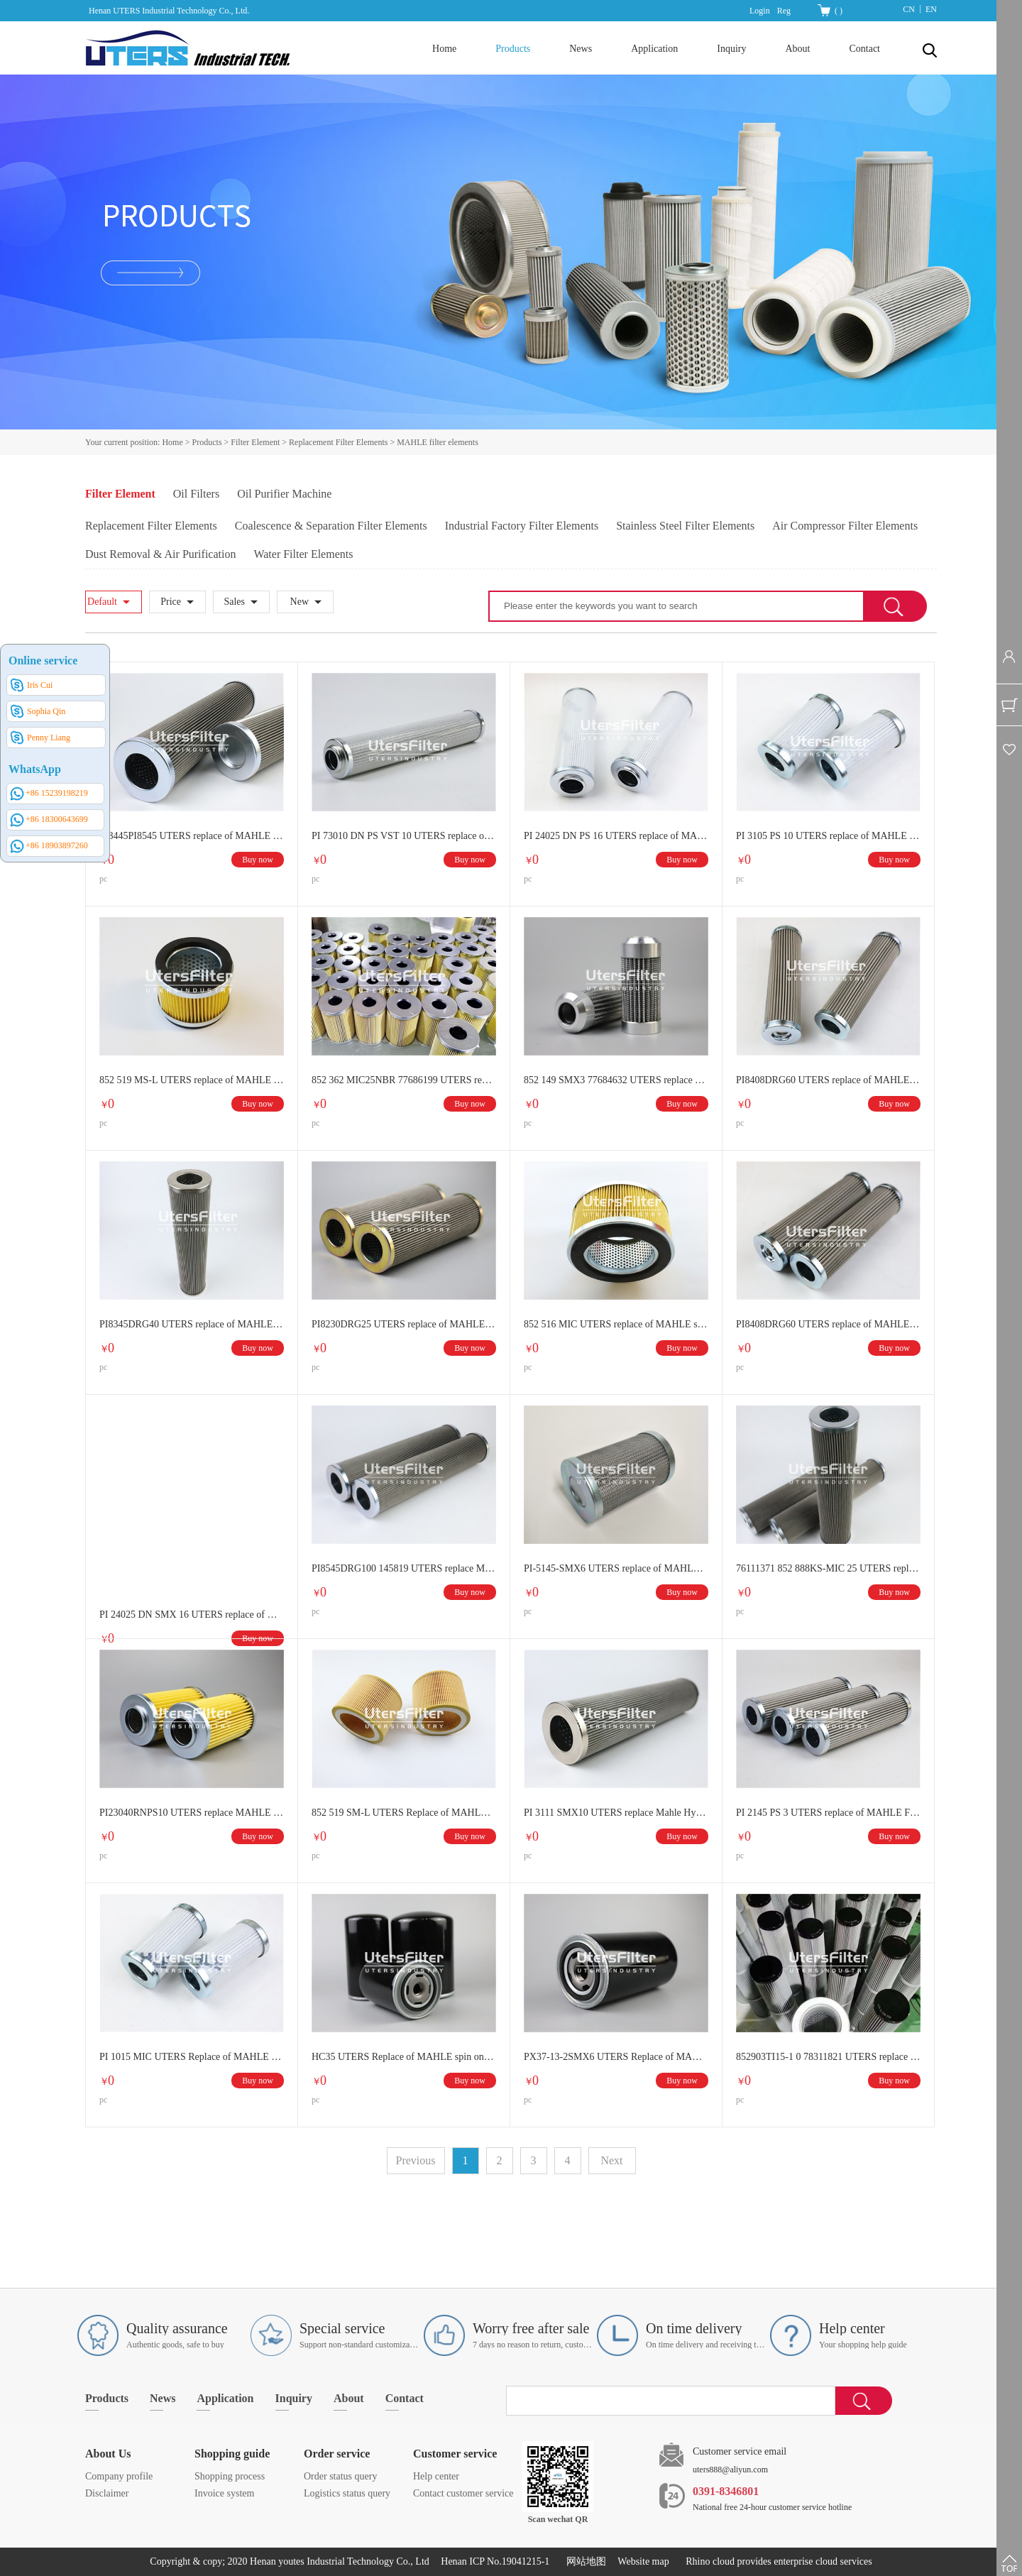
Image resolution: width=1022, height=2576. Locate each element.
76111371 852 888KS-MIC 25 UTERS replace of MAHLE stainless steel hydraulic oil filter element (828, 1568)
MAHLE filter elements (437, 442)
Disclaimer (106, 2493)
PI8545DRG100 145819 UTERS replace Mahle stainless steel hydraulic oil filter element (404, 1568)
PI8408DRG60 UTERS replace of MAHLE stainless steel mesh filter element (828, 1080)
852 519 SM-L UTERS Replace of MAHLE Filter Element (404, 1812)
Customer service (455, 2454)
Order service (337, 2454)
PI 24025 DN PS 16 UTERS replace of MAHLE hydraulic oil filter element (616, 836)
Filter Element (255, 442)
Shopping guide (232, 2454)
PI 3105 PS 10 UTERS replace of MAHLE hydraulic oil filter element (828, 836)
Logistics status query (347, 2493)
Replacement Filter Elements (338, 442)
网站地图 (583, 2561)
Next (611, 2160)
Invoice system (224, 2493)
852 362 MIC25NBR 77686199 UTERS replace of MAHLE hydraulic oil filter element (404, 1080)
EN (931, 9)
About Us (108, 2454)
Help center (436, 2476)
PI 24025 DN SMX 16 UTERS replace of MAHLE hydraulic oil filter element (191, 1614)
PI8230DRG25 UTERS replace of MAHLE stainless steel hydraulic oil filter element (404, 1324)
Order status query (340, 2476)
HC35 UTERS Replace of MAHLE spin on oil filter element (404, 2056)
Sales (234, 601)
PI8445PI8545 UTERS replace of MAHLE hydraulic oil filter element (191, 836)
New (299, 601)
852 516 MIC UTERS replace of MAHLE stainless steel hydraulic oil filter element (616, 1324)
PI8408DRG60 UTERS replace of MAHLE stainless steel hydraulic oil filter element (828, 1324)
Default (102, 601)
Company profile (119, 2476)
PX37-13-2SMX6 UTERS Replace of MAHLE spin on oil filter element (616, 2056)
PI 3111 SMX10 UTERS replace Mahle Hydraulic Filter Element (616, 1812)
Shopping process (229, 2476)
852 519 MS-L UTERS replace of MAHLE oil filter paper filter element (191, 1080)
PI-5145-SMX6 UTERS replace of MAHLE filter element (616, 1568)
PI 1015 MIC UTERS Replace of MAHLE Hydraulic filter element (191, 2056)
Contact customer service (463, 2493)
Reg (784, 11)
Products (207, 442)
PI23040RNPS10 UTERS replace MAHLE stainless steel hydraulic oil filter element (191, 1812)
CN (909, 9)
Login (759, 11)
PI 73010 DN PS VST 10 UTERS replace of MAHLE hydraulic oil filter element (404, 836)
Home (444, 48)
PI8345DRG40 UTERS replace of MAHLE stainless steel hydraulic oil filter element (191, 1324)
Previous (416, 2160)
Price (170, 601)
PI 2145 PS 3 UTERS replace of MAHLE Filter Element (828, 1812)
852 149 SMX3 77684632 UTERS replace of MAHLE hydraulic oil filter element (616, 1080)
